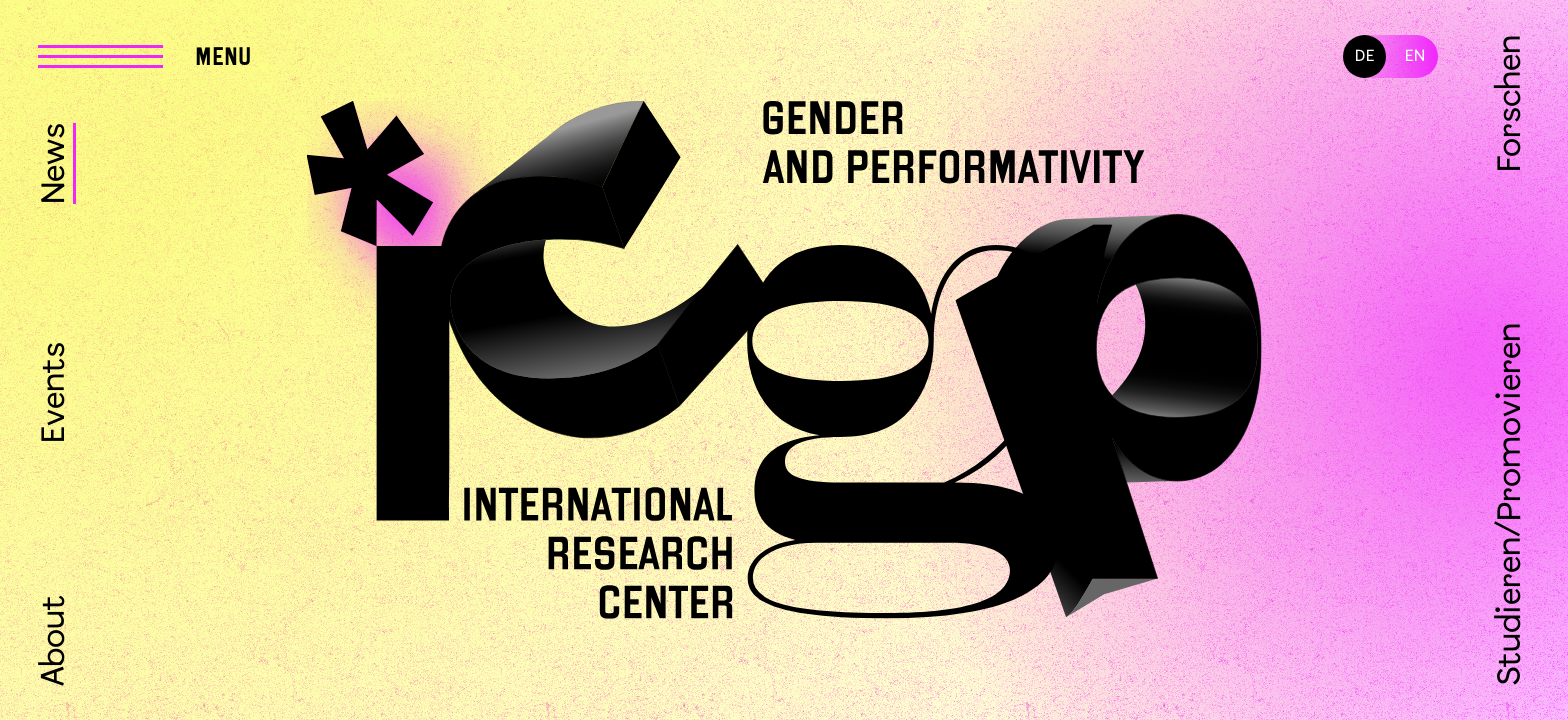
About (55, 640)
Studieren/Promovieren (1511, 504)
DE (1365, 56)
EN (1415, 56)
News (55, 163)
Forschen (1511, 103)
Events (55, 392)
